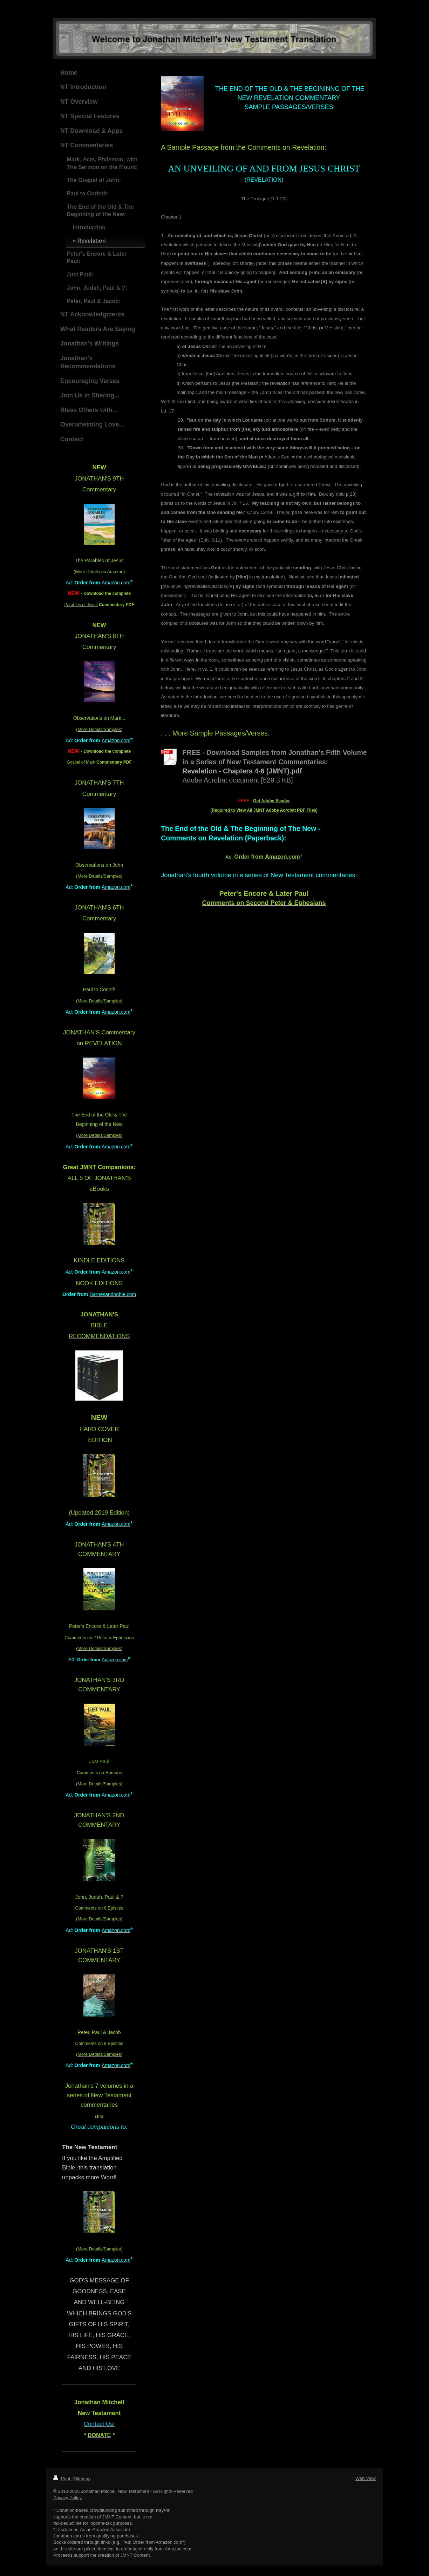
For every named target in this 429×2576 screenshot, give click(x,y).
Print (62, 2478)
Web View (365, 2478)
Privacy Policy (67, 2497)
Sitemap (82, 2478)
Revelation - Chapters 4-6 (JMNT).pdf (242, 771)
